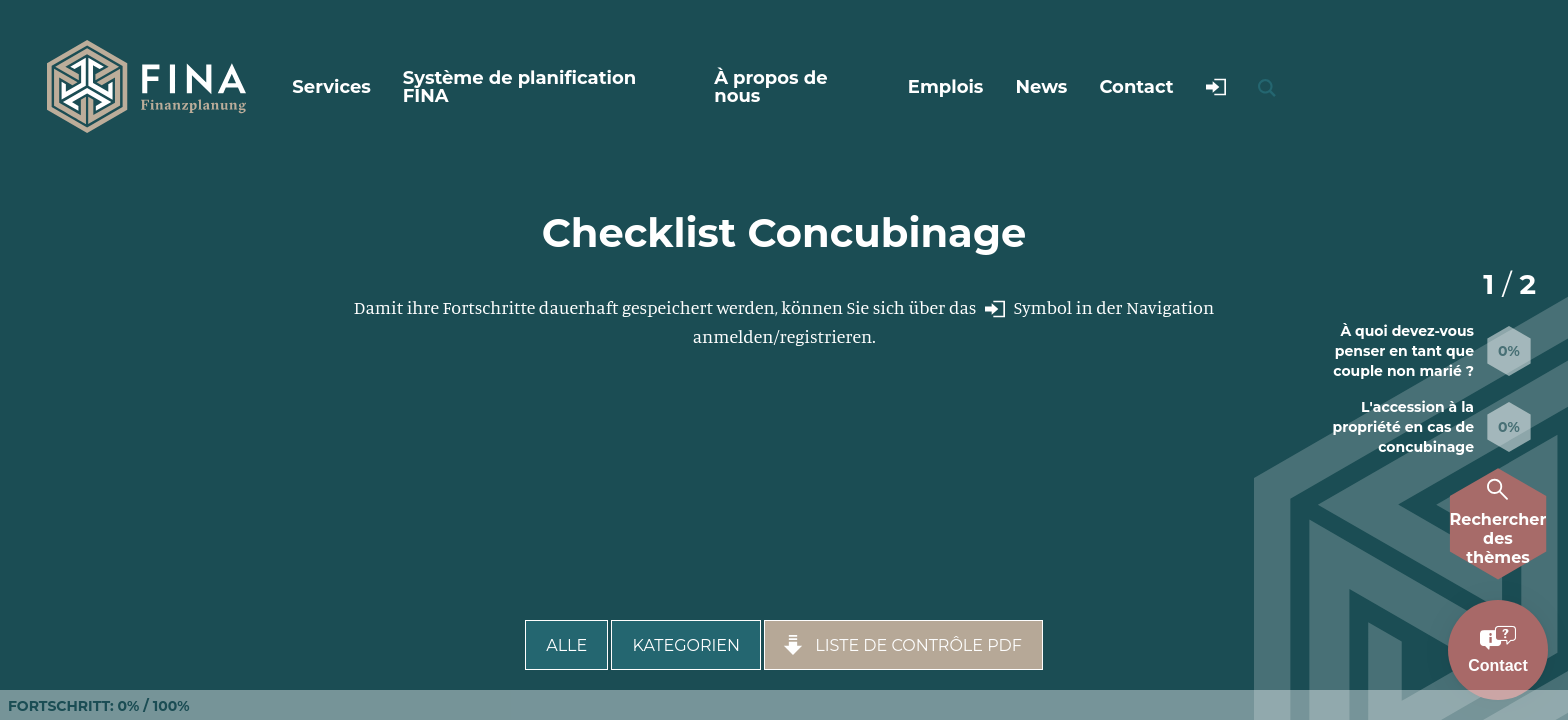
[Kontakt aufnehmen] (1498, 650)
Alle (566, 645)
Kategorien (686, 645)
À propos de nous (770, 87)
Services (331, 87)
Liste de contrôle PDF (901, 645)
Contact (1136, 87)
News (1041, 87)
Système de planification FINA (519, 87)
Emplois (946, 87)
